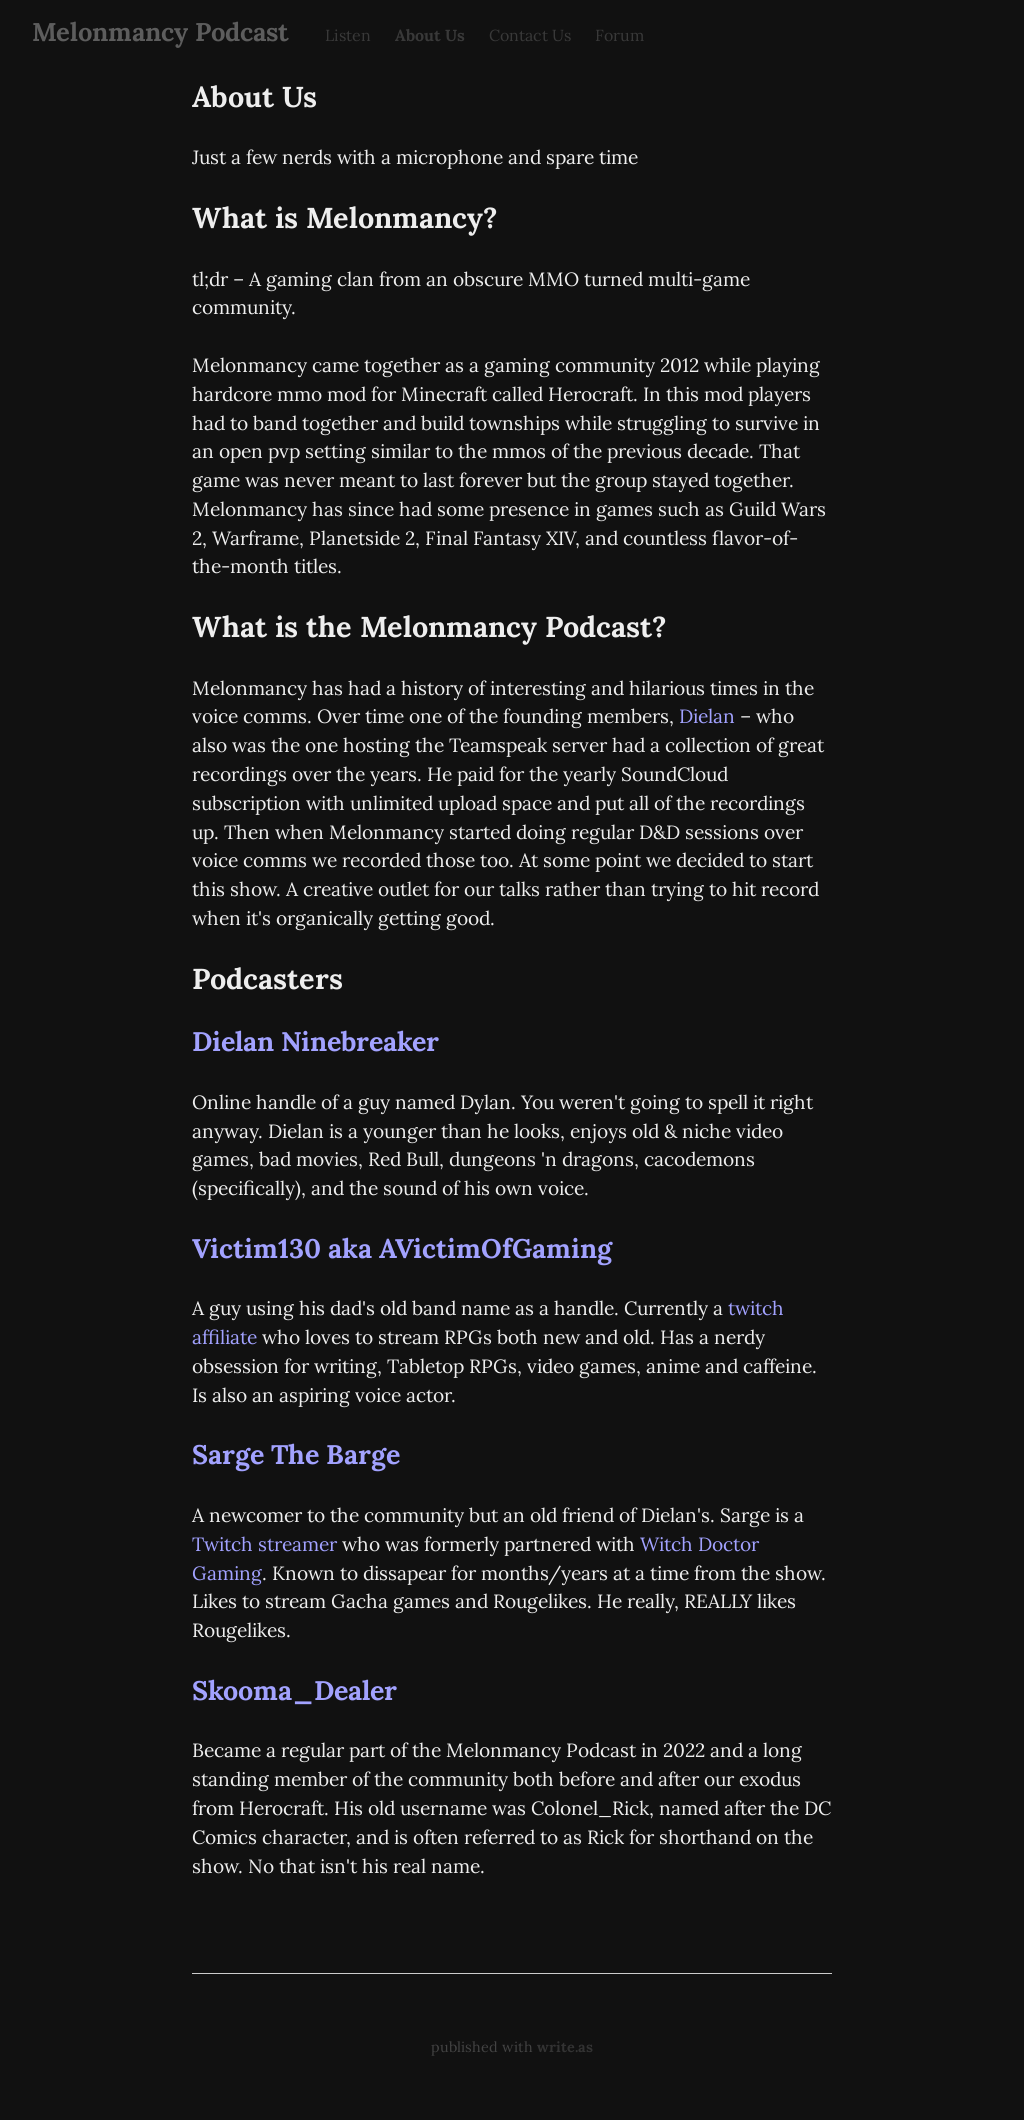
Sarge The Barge (296, 1454)
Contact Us (530, 35)
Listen (348, 35)
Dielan (707, 716)
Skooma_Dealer (294, 1690)
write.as (565, 2047)
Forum (619, 35)
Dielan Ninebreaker (315, 1041)
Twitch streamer (264, 1544)
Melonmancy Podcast (160, 31)
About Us (430, 35)
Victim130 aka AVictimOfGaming (402, 1248)
